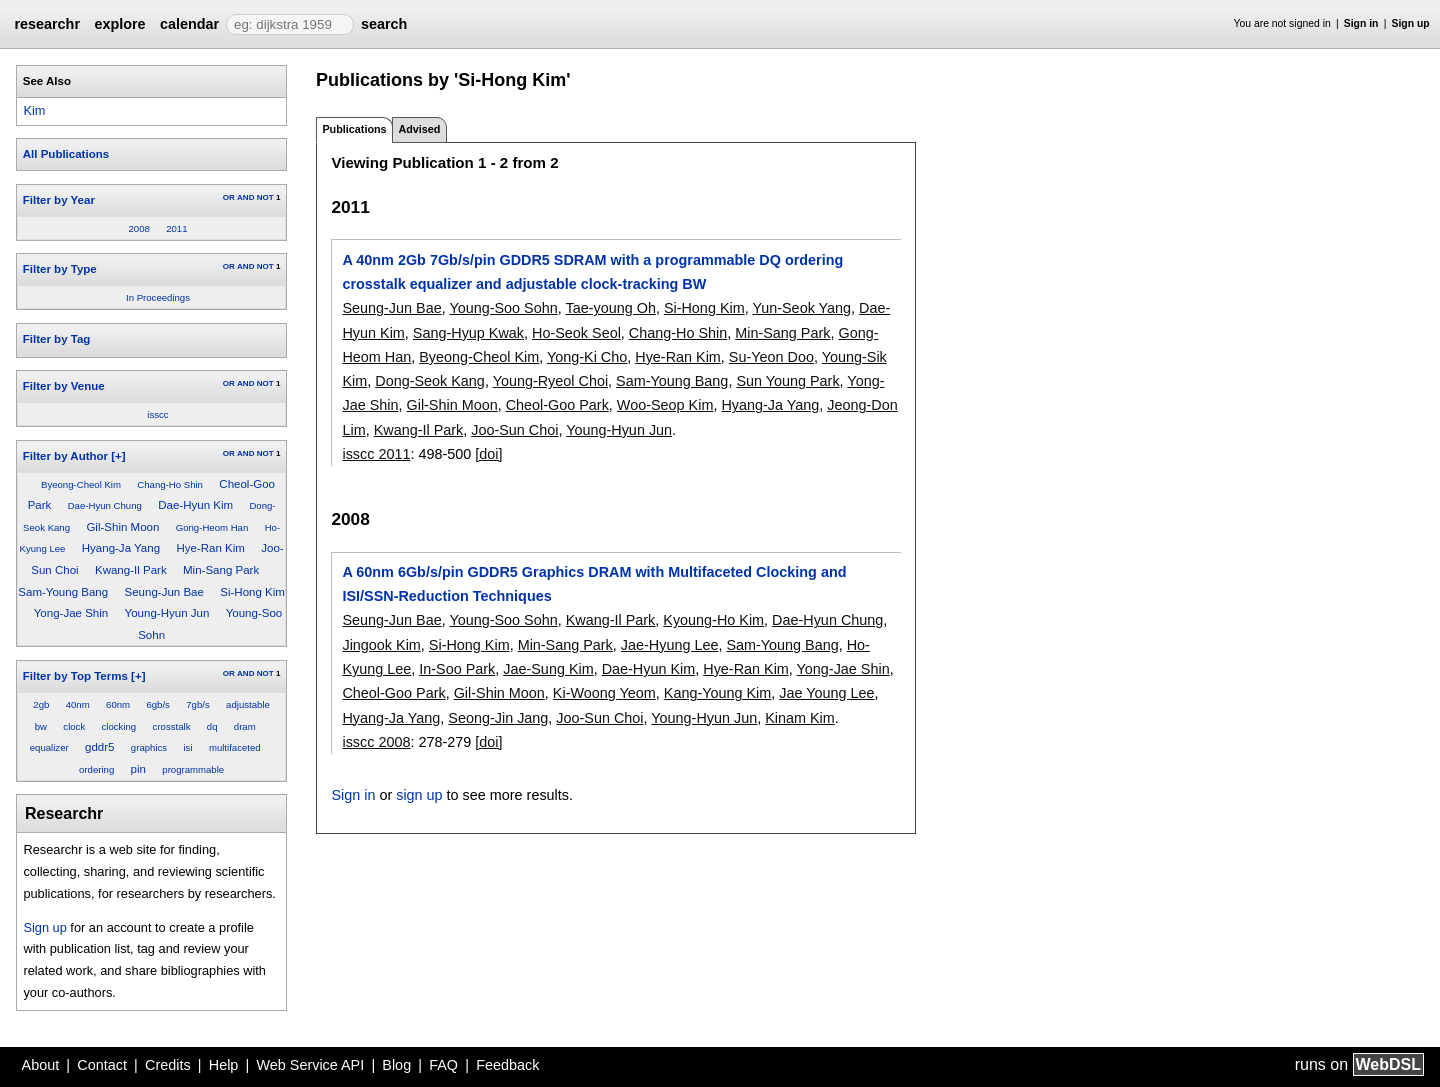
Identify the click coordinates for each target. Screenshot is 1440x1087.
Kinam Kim (800, 718)
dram (245, 726)
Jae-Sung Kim (548, 669)
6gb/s (157, 704)
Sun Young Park (787, 381)
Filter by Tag (57, 339)
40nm (78, 704)
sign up (419, 795)
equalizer (49, 747)
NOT (265, 197)
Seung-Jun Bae (164, 592)
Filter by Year (59, 200)
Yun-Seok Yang (801, 308)
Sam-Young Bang (63, 592)
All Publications (66, 154)
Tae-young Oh (610, 308)
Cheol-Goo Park (557, 405)
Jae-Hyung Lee (670, 645)
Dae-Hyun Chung (105, 505)
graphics (149, 747)
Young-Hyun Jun (167, 613)
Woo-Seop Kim (665, 405)
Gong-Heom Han (212, 527)
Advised (419, 129)
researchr (47, 24)
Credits (168, 1065)
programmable (193, 769)
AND (245, 197)
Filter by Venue (64, 386)
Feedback (507, 1065)
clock (74, 726)
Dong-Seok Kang (430, 381)
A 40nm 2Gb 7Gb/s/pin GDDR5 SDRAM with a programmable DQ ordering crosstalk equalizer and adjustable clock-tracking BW (592, 272)
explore (119, 24)
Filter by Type (60, 269)
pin (138, 769)
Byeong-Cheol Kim (81, 484)
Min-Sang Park (221, 570)
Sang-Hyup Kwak (468, 333)
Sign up (1411, 23)
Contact (102, 1065)
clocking (119, 726)
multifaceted (235, 747)
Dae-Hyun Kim (195, 505)
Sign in (1361, 23)
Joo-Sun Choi (514, 430)
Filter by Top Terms (75, 676)
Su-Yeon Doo (771, 357)
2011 (176, 228)
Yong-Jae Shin (71, 613)
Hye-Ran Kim (210, 548)
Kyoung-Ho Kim (713, 620)
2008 (138, 228)
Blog (396, 1065)
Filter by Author (65, 456)
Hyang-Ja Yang (121, 548)
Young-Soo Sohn (503, 308)
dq (212, 726)
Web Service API (310, 1065)
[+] (118, 456)
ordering (96, 769)
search (384, 24)
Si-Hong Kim (252, 592)
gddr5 (99, 747)
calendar (189, 24)
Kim (34, 110)
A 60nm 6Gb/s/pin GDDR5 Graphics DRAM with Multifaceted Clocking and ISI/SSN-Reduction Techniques (594, 584)
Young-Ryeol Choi (550, 381)
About (41, 1065)
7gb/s (197, 704)
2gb (41, 704)
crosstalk (172, 726)
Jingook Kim (381, 645)
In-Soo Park (457, 669)
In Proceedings (158, 297)
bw (41, 726)
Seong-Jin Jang (498, 718)
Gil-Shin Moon (122, 527)
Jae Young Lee (826, 693)
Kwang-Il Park (131, 570)
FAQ (443, 1065)
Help (224, 1065)
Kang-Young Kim (717, 693)
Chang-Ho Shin (170, 484)
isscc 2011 (376, 454)
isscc (157, 414)
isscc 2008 (376, 742)
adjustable (248, 704)
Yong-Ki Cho (587, 357)
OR (229, 197)
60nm (118, 704)
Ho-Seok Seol (576, 333)
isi (187, 747)
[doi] (488, 454)
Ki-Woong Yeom (604, 693)
